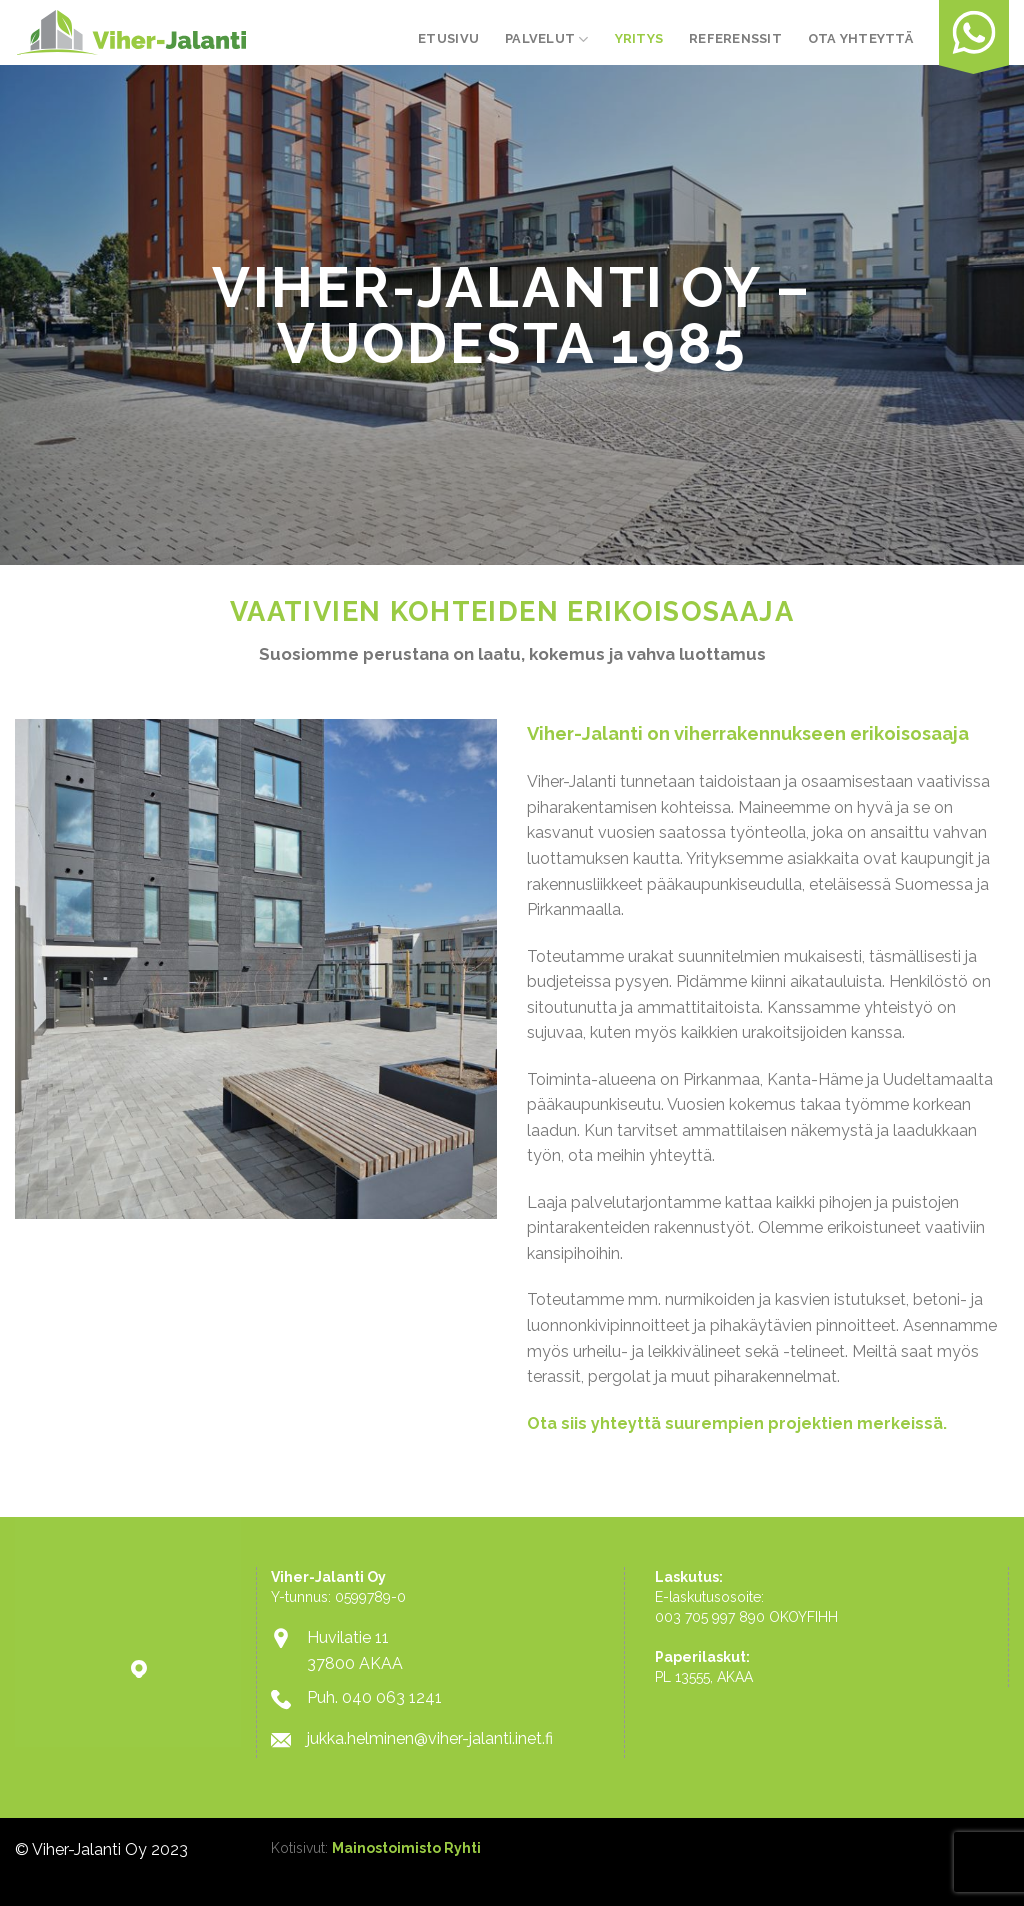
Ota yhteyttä (860, 38)
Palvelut (547, 39)
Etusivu (448, 38)
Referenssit (735, 38)
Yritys (639, 38)
